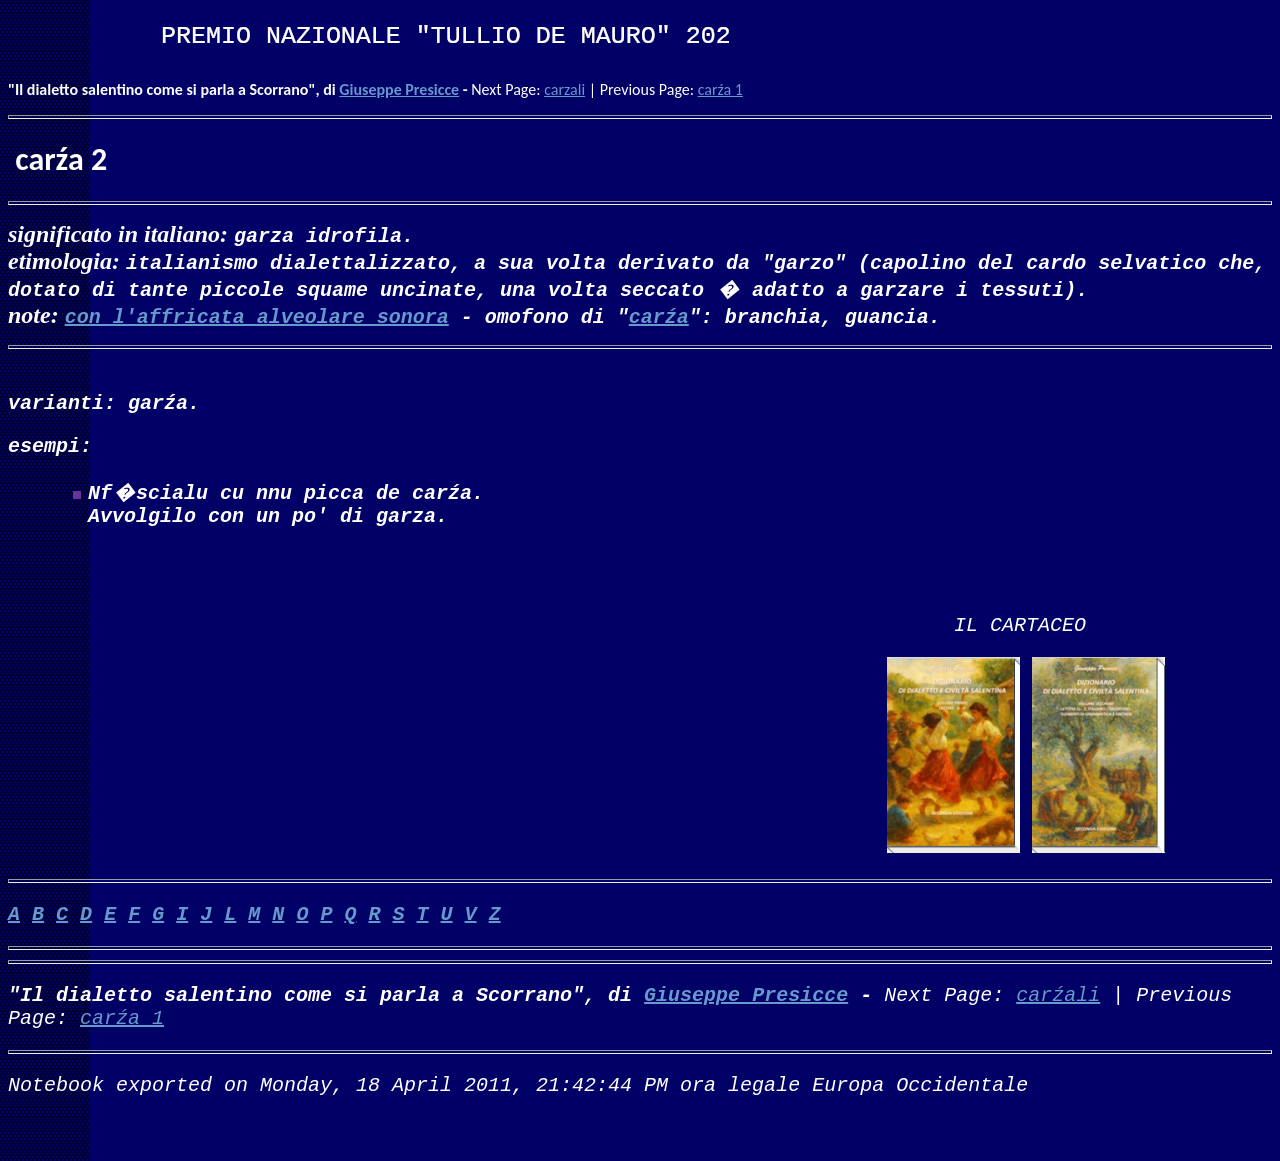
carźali (1058, 1029)
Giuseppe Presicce (399, 89)
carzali (564, 89)
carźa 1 (720, 89)
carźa (659, 315)
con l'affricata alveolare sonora (257, 315)
